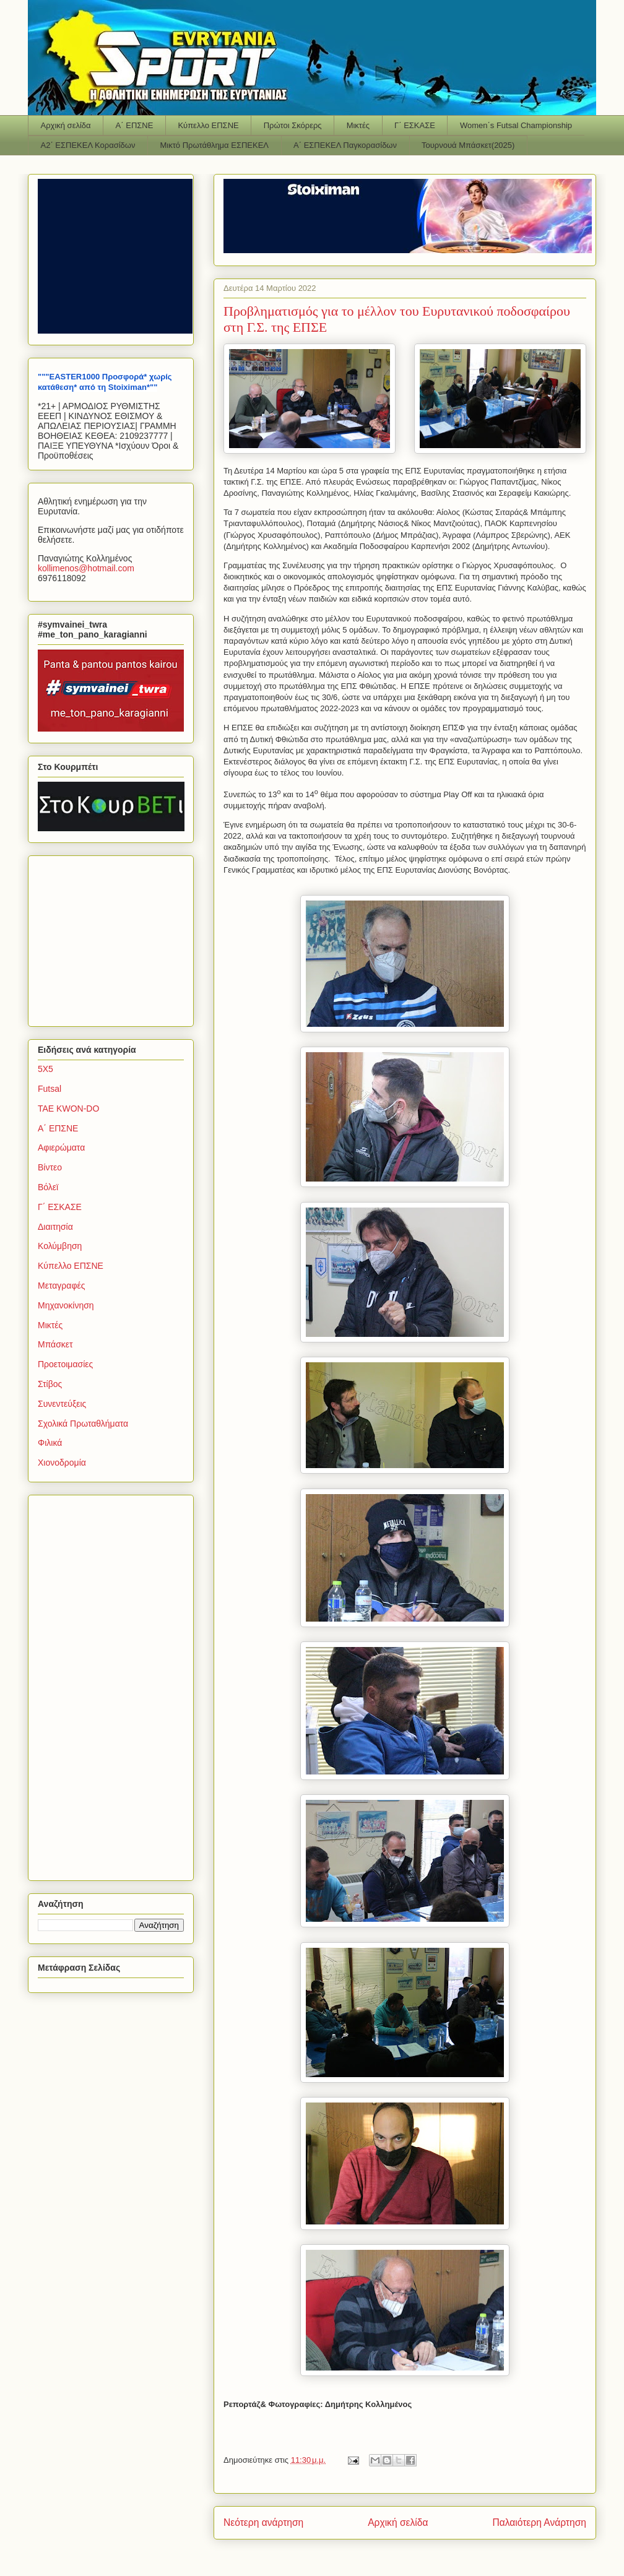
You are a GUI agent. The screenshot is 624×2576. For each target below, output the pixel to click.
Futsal (49, 1089)
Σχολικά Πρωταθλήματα (83, 1423)
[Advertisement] (115, 937)
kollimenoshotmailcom (86, 568)
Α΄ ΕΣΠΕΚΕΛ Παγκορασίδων (345, 145)
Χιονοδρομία (62, 1462)
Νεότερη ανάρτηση (263, 2522)
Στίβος (50, 1384)
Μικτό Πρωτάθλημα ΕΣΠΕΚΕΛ (214, 145)
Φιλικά (50, 1443)
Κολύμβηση (60, 1246)
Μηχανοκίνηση (66, 1305)
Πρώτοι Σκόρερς (293, 125)
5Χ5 (45, 1069)
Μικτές (358, 125)
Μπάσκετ (55, 1344)
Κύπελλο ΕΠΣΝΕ (208, 125)
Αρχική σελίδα (66, 125)
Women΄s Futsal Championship (516, 125)
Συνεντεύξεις (62, 1404)
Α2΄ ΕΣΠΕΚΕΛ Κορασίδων (88, 145)
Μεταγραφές (61, 1285)
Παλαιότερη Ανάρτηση (539, 2522)
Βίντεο (50, 1167)
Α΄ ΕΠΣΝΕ (135, 125)
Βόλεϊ (48, 1187)
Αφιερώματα (61, 1147)
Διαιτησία (55, 1227)
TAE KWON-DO (68, 1108)
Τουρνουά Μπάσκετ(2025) (468, 145)
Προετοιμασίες (65, 1364)
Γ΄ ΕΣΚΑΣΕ (414, 125)
